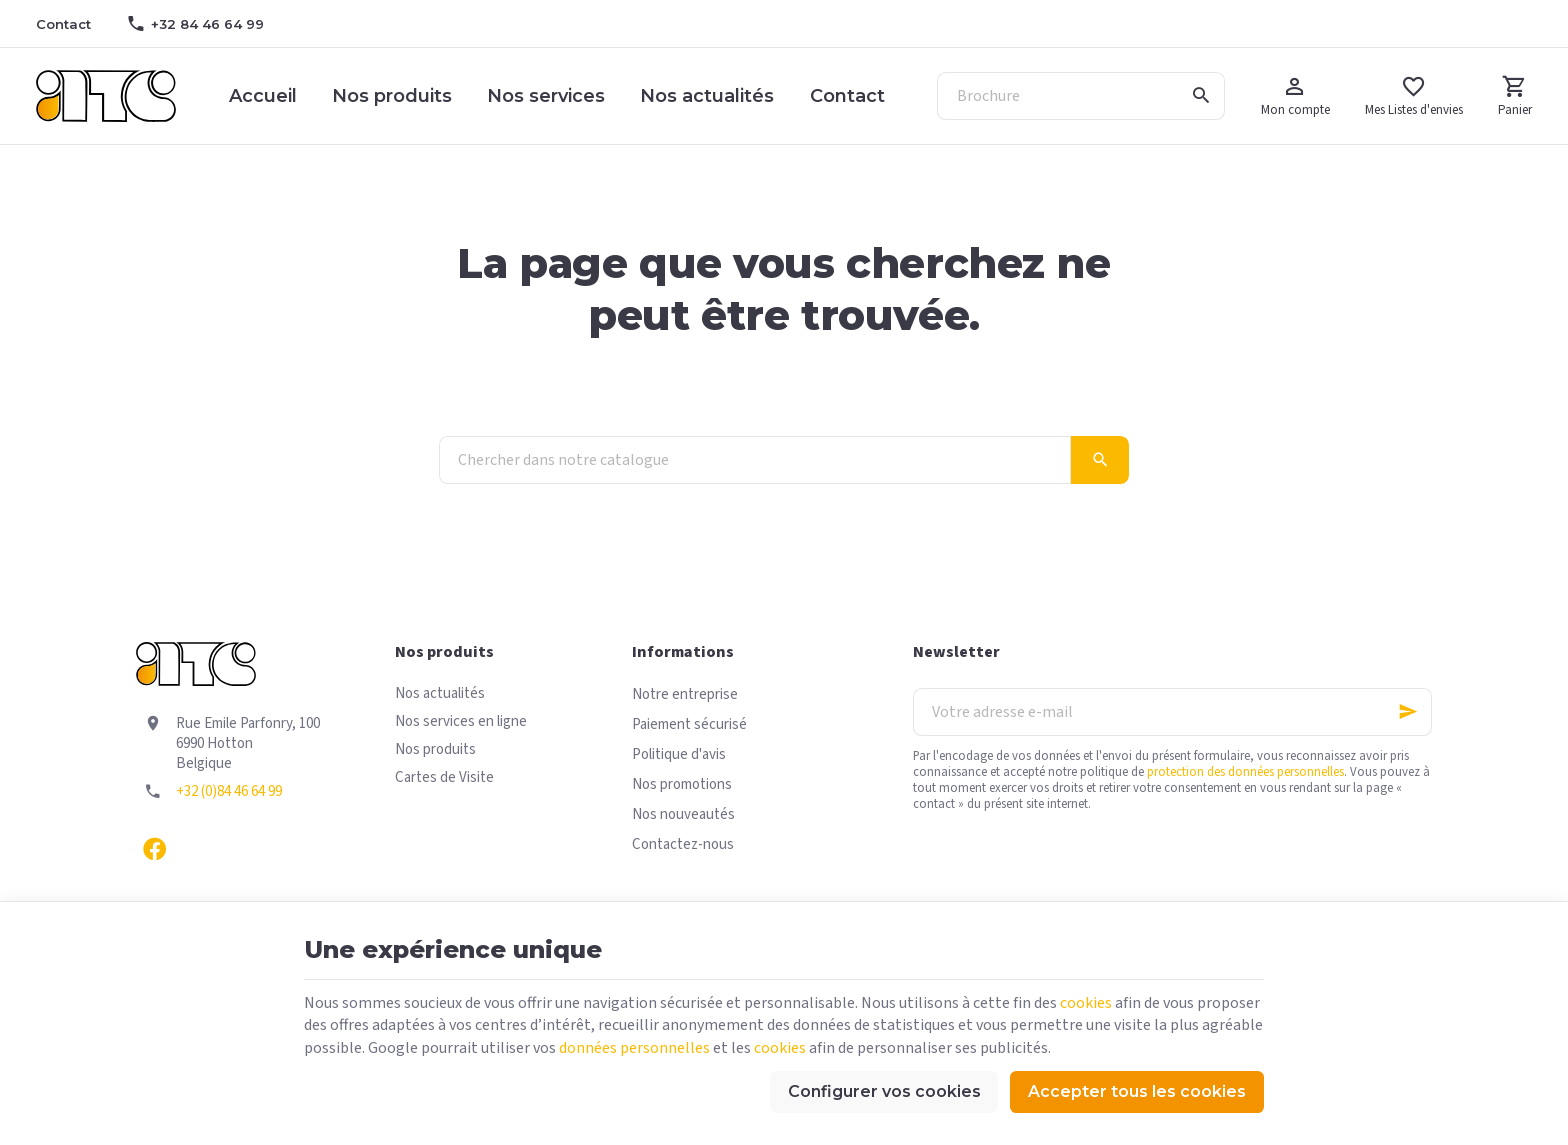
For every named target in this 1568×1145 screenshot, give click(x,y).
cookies (1086, 1003)
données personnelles (634, 1048)
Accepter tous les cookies (1137, 1091)
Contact (847, 96)
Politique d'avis (679, 754)
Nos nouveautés (683, 814)
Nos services (546, 96)
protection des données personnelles (1245, 772)
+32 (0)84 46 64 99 (229, 791)
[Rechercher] (1201, 96)
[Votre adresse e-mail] (1172, 712)
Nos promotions (682, 784)
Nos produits (392, 96)
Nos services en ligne (461, 721)
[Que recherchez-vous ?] (1081, 96)
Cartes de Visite (444, 777)
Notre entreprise (685, 694)
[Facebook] (154, 848)
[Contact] (63, 24)
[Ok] (1408, 712)
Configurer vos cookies (884, 1091)
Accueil (263, 96)
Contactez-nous (683, 844)
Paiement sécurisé (689, 724)
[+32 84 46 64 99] (195, 24)
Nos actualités (707, 96)
